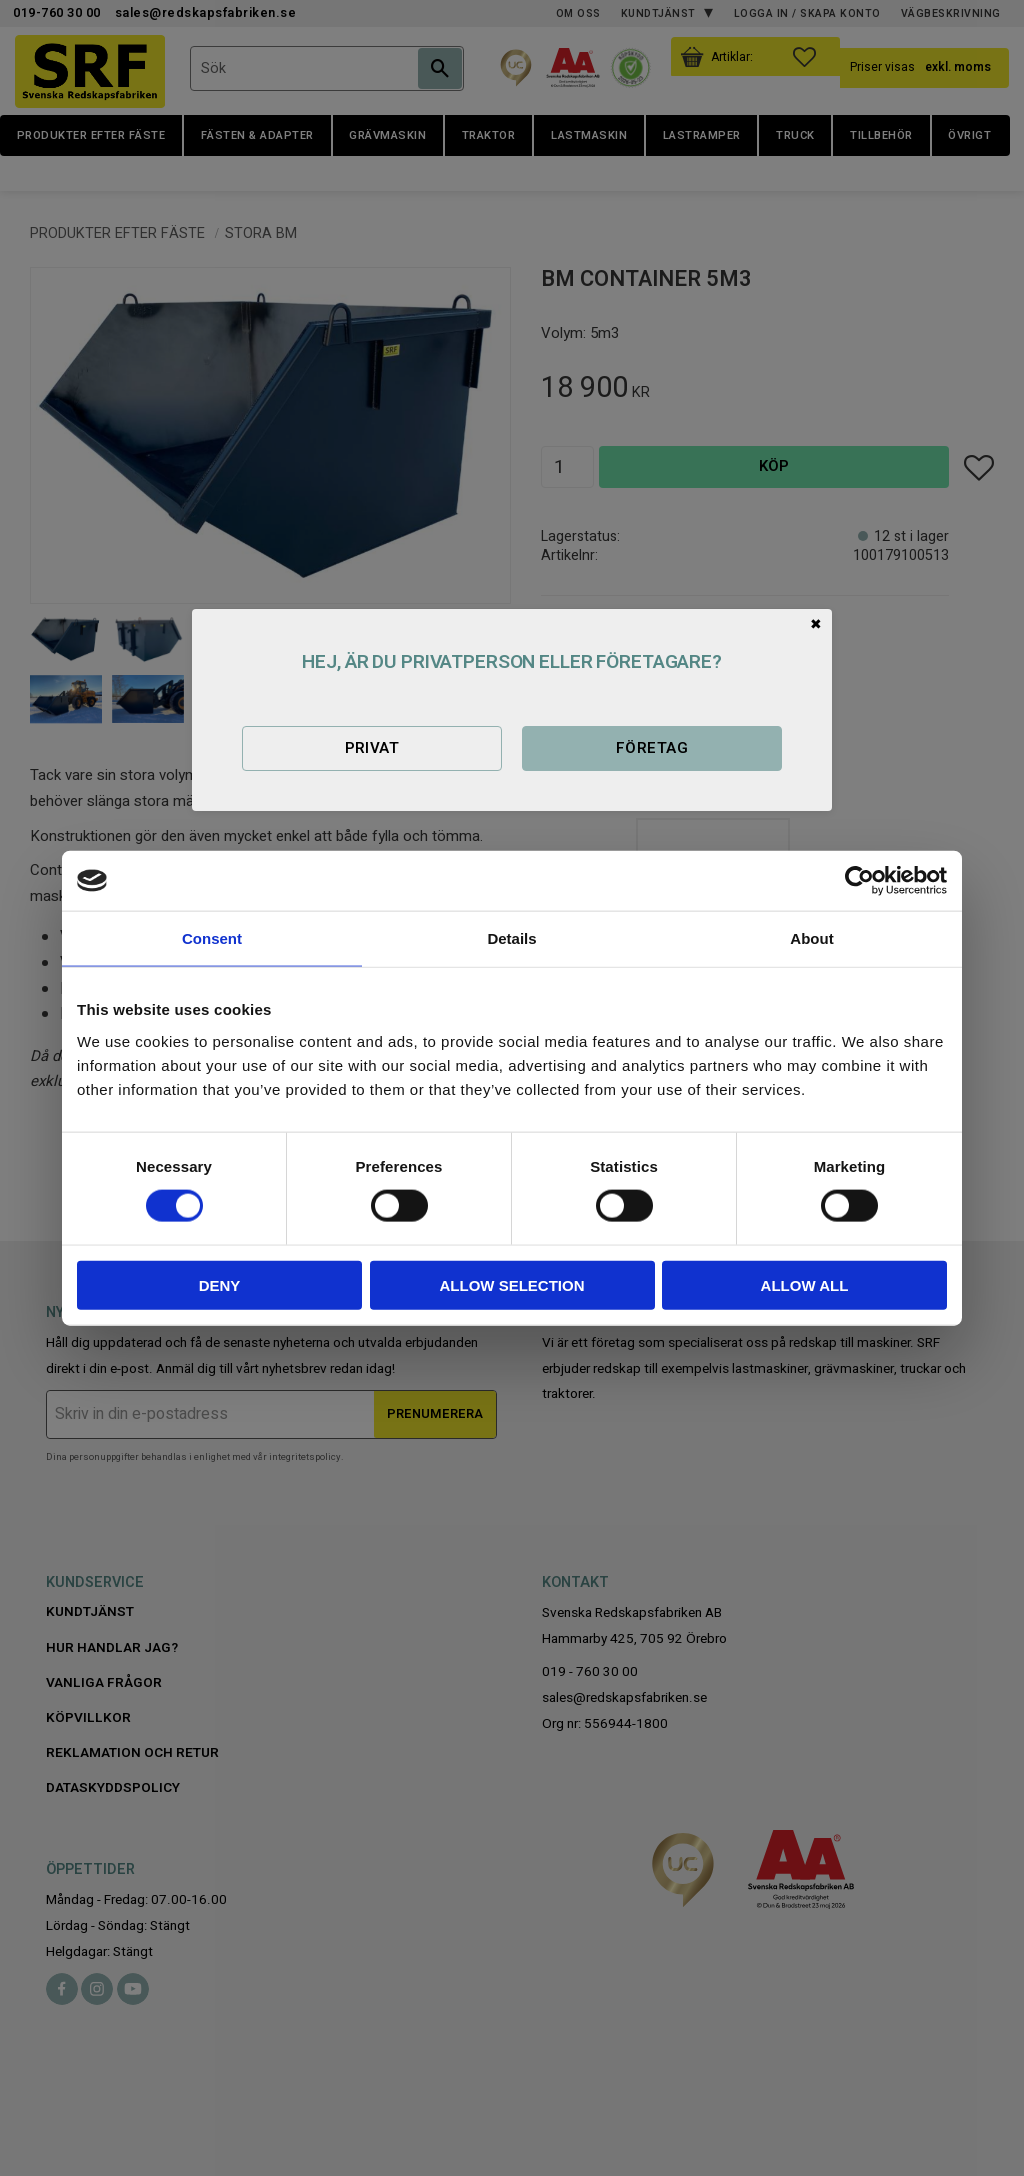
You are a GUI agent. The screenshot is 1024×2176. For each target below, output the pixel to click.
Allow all (805, 1284)
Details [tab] (511, 938)
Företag (652, 748)
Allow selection (512, 1284)
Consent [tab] (212, 938)
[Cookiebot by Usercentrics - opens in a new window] (859, 881)
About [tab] (811, 938)
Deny (220, 1284)
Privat (372, 748)
